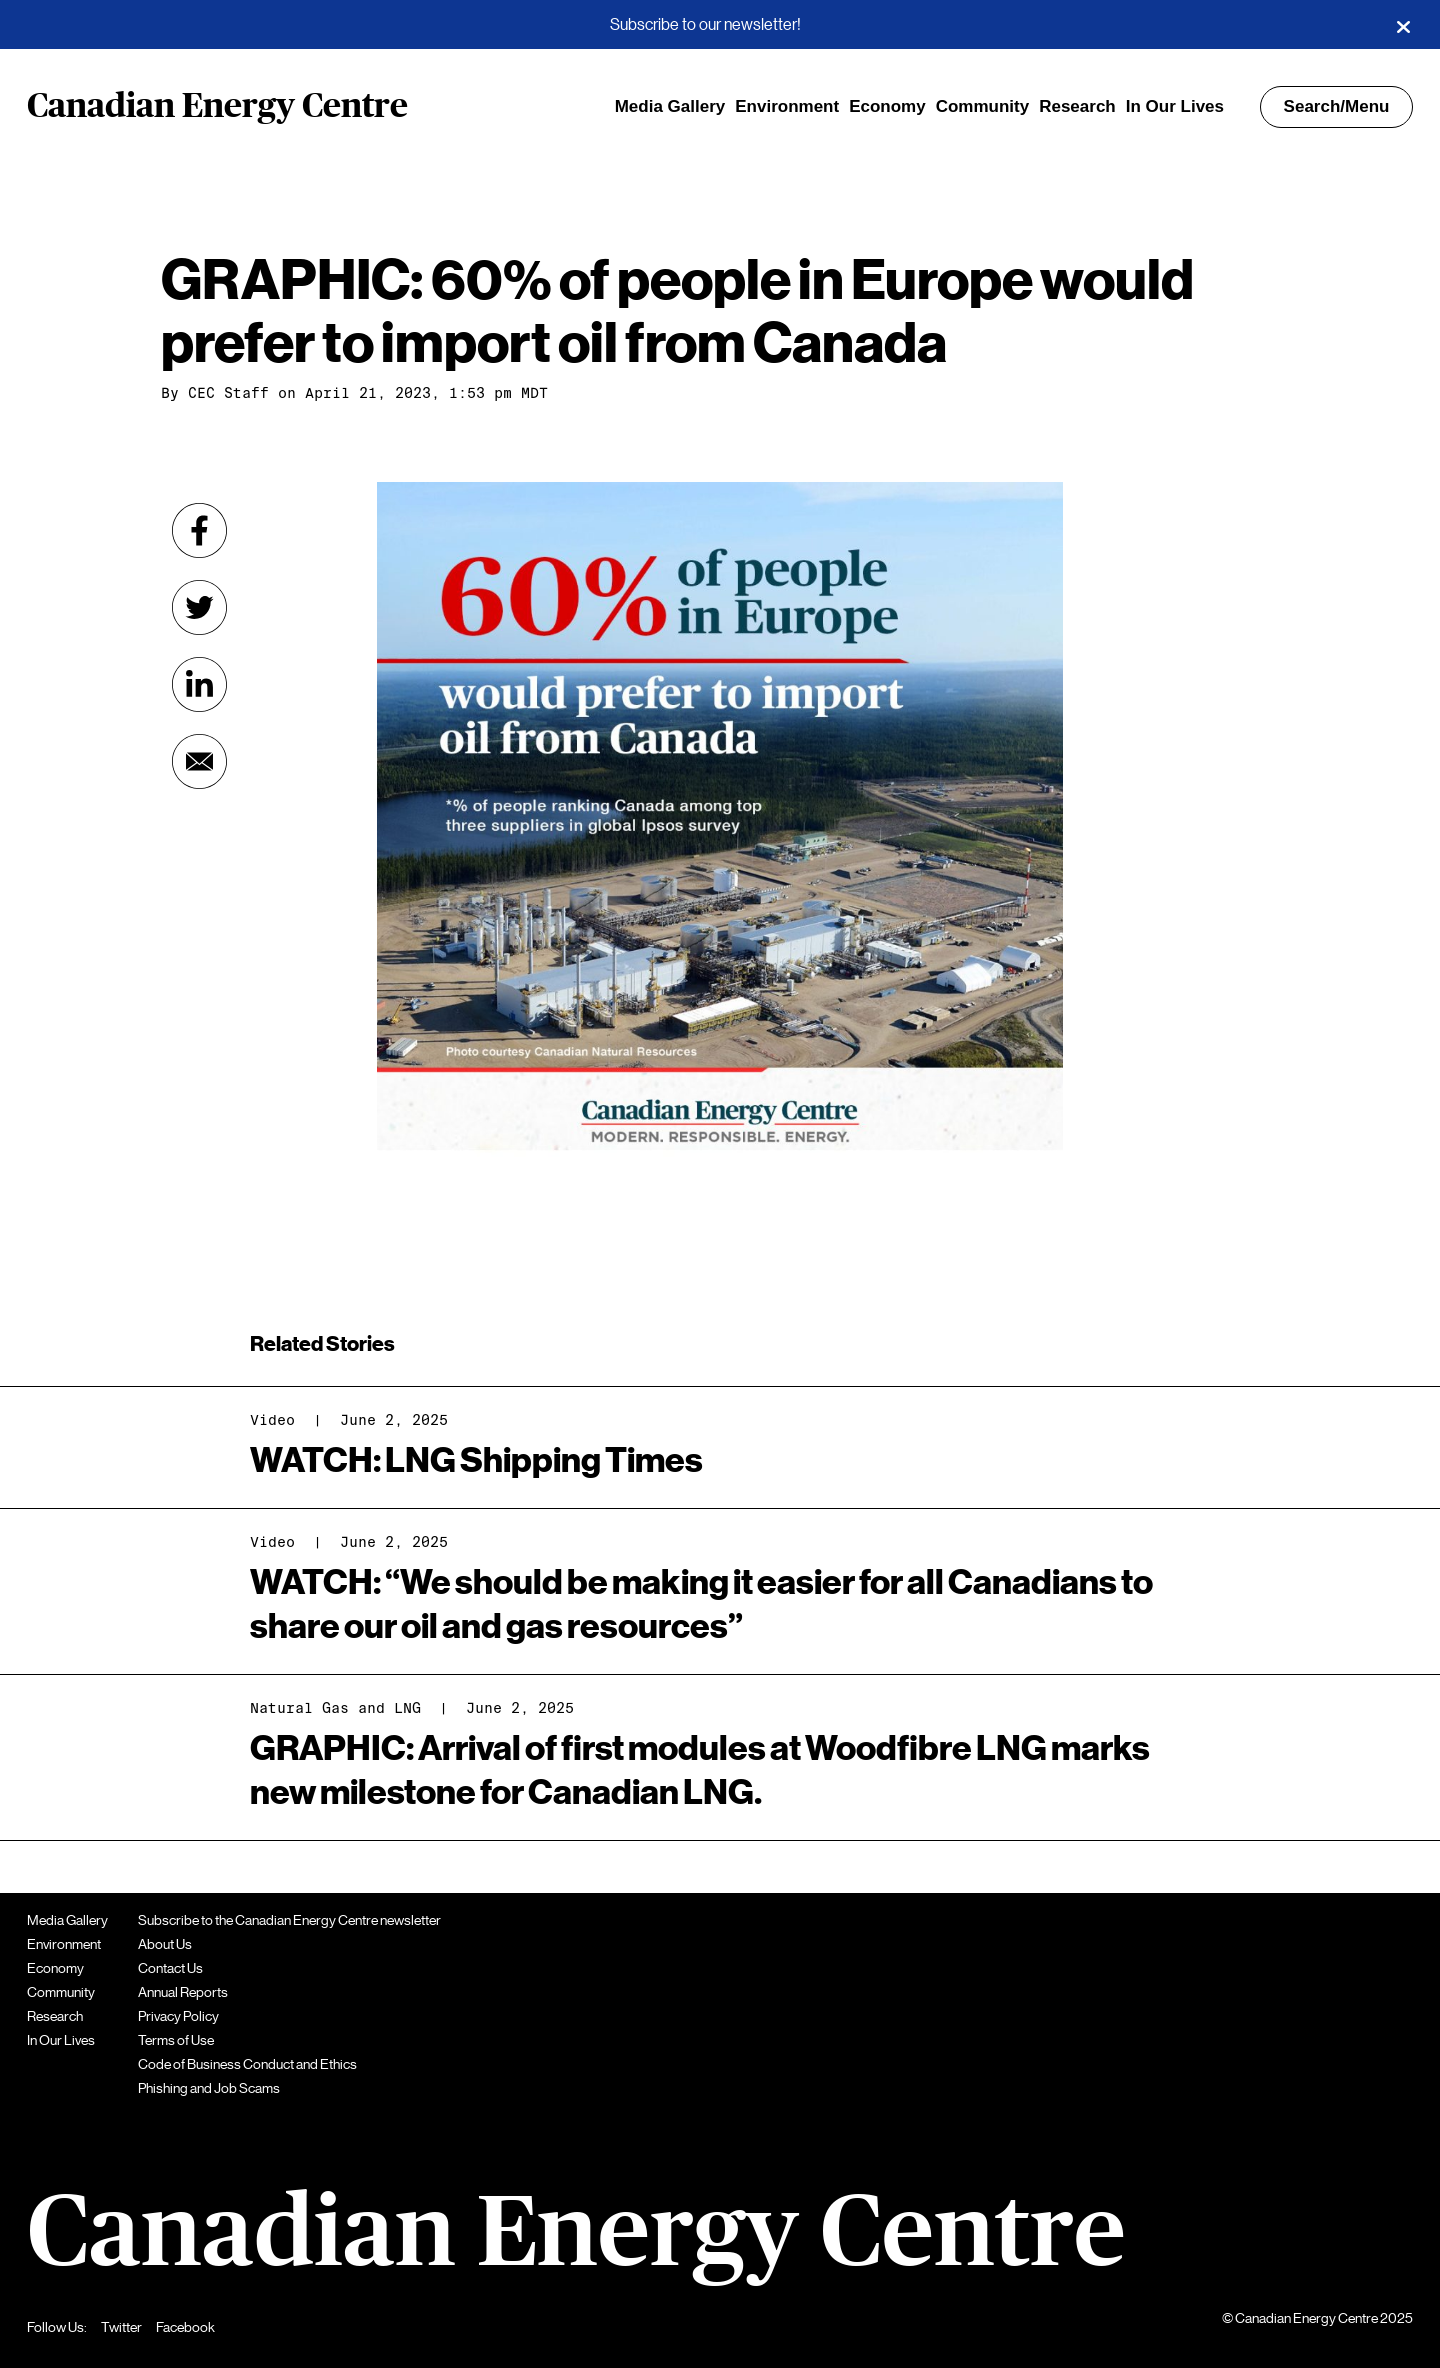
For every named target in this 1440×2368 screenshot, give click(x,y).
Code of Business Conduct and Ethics (247, 2064)
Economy (887, 106)
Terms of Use (176, 2040)
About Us (165, 1944)
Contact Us (170, 1968)
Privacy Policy (178, 2016)
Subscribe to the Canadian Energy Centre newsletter (289, 1920)
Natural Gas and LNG (335, 1708)
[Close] (1403, 25)
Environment (787, 106)
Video (272, 1420)
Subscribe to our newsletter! (705, 25)
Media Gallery (670, 106)
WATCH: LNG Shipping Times (476, 1460)
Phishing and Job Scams (209, 2088)
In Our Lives (1175, 106)
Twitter (121, 2327)
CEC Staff (228, 393)
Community (983, 106)
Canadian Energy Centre (217, 107)
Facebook (185, 2327)
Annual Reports (183, 1992)
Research (1077, 106)
